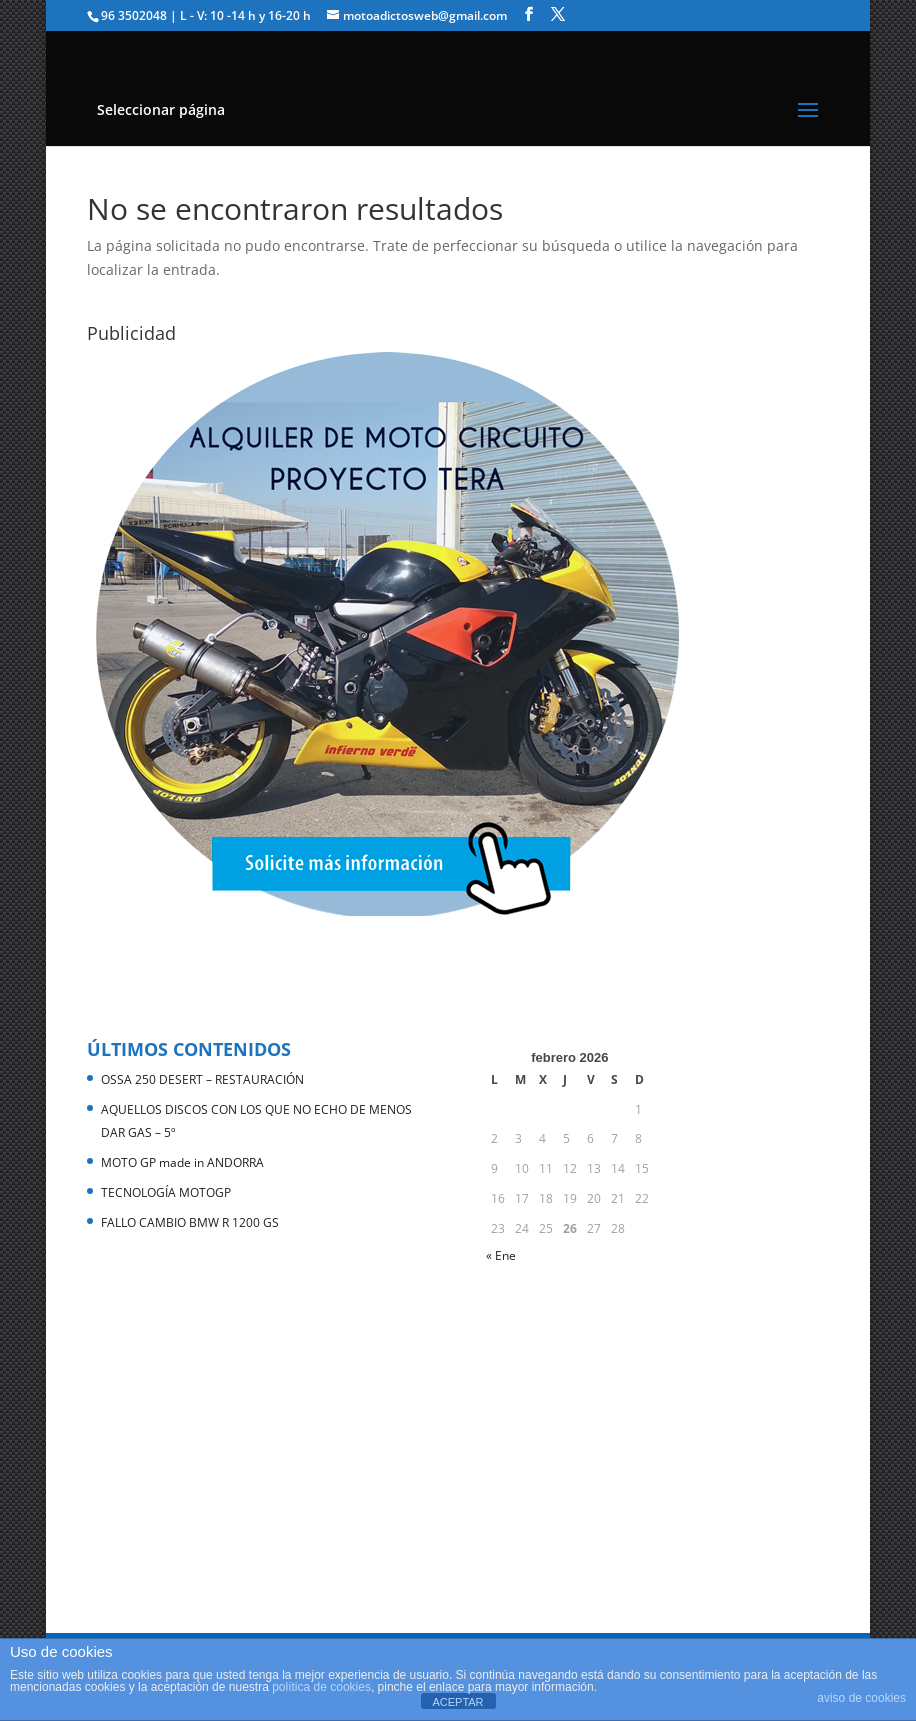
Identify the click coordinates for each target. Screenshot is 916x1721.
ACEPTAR (457, 1702)
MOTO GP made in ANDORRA (182, 1162)
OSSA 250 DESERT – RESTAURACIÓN (202, 1079)
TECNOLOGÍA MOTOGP (166, 1192)
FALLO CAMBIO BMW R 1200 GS (190, 1222)
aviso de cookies (861, 1698)
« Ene (501, 1255)
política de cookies (321, 1687)
